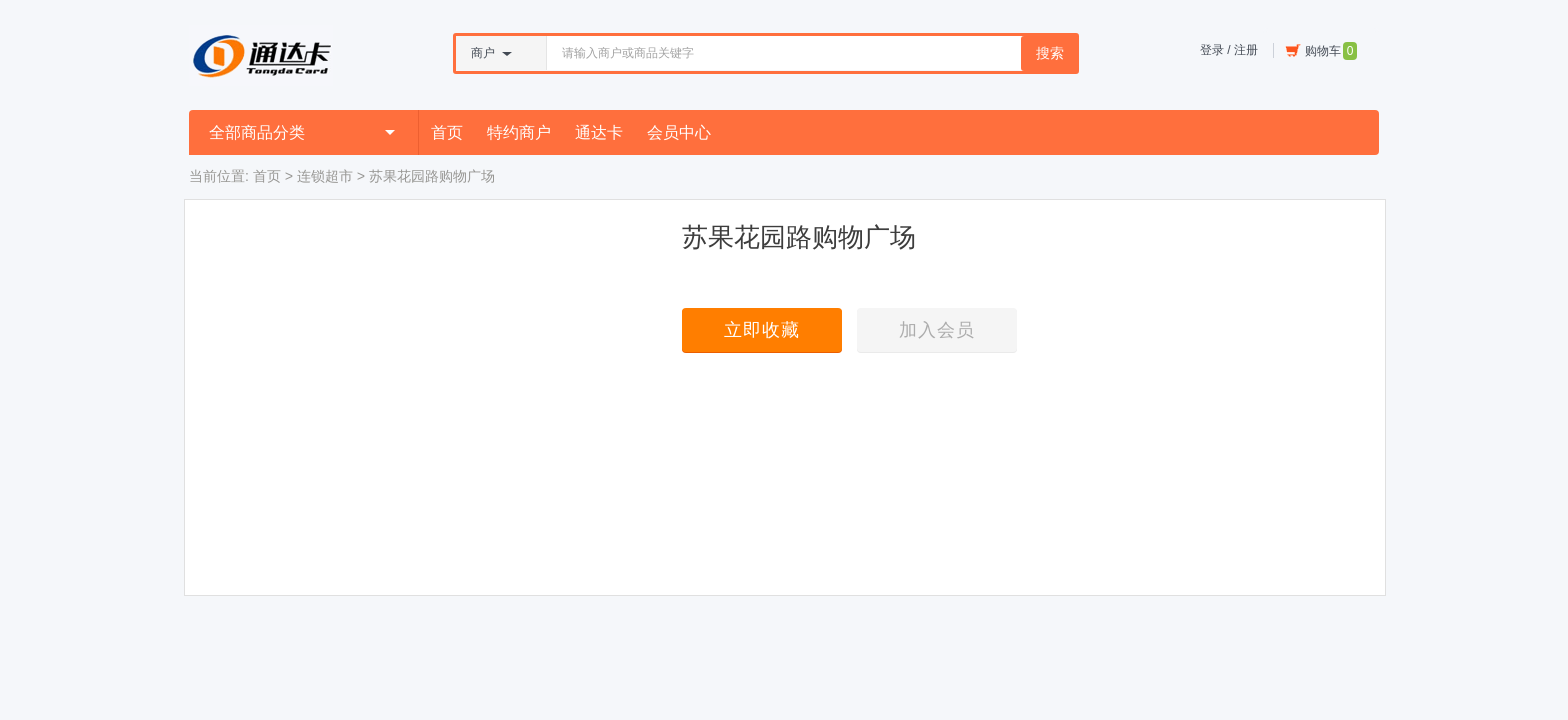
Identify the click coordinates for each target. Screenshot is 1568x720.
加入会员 (937, 330)
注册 (1246, 50)
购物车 (1321, 51)
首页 (447, 132)
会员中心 (679, 132)
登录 (1212, 50)
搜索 (1050, 53)
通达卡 (599, 132)
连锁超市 (325, 176)
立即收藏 (762, 330)
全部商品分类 (302, 132)
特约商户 (519, 132)
